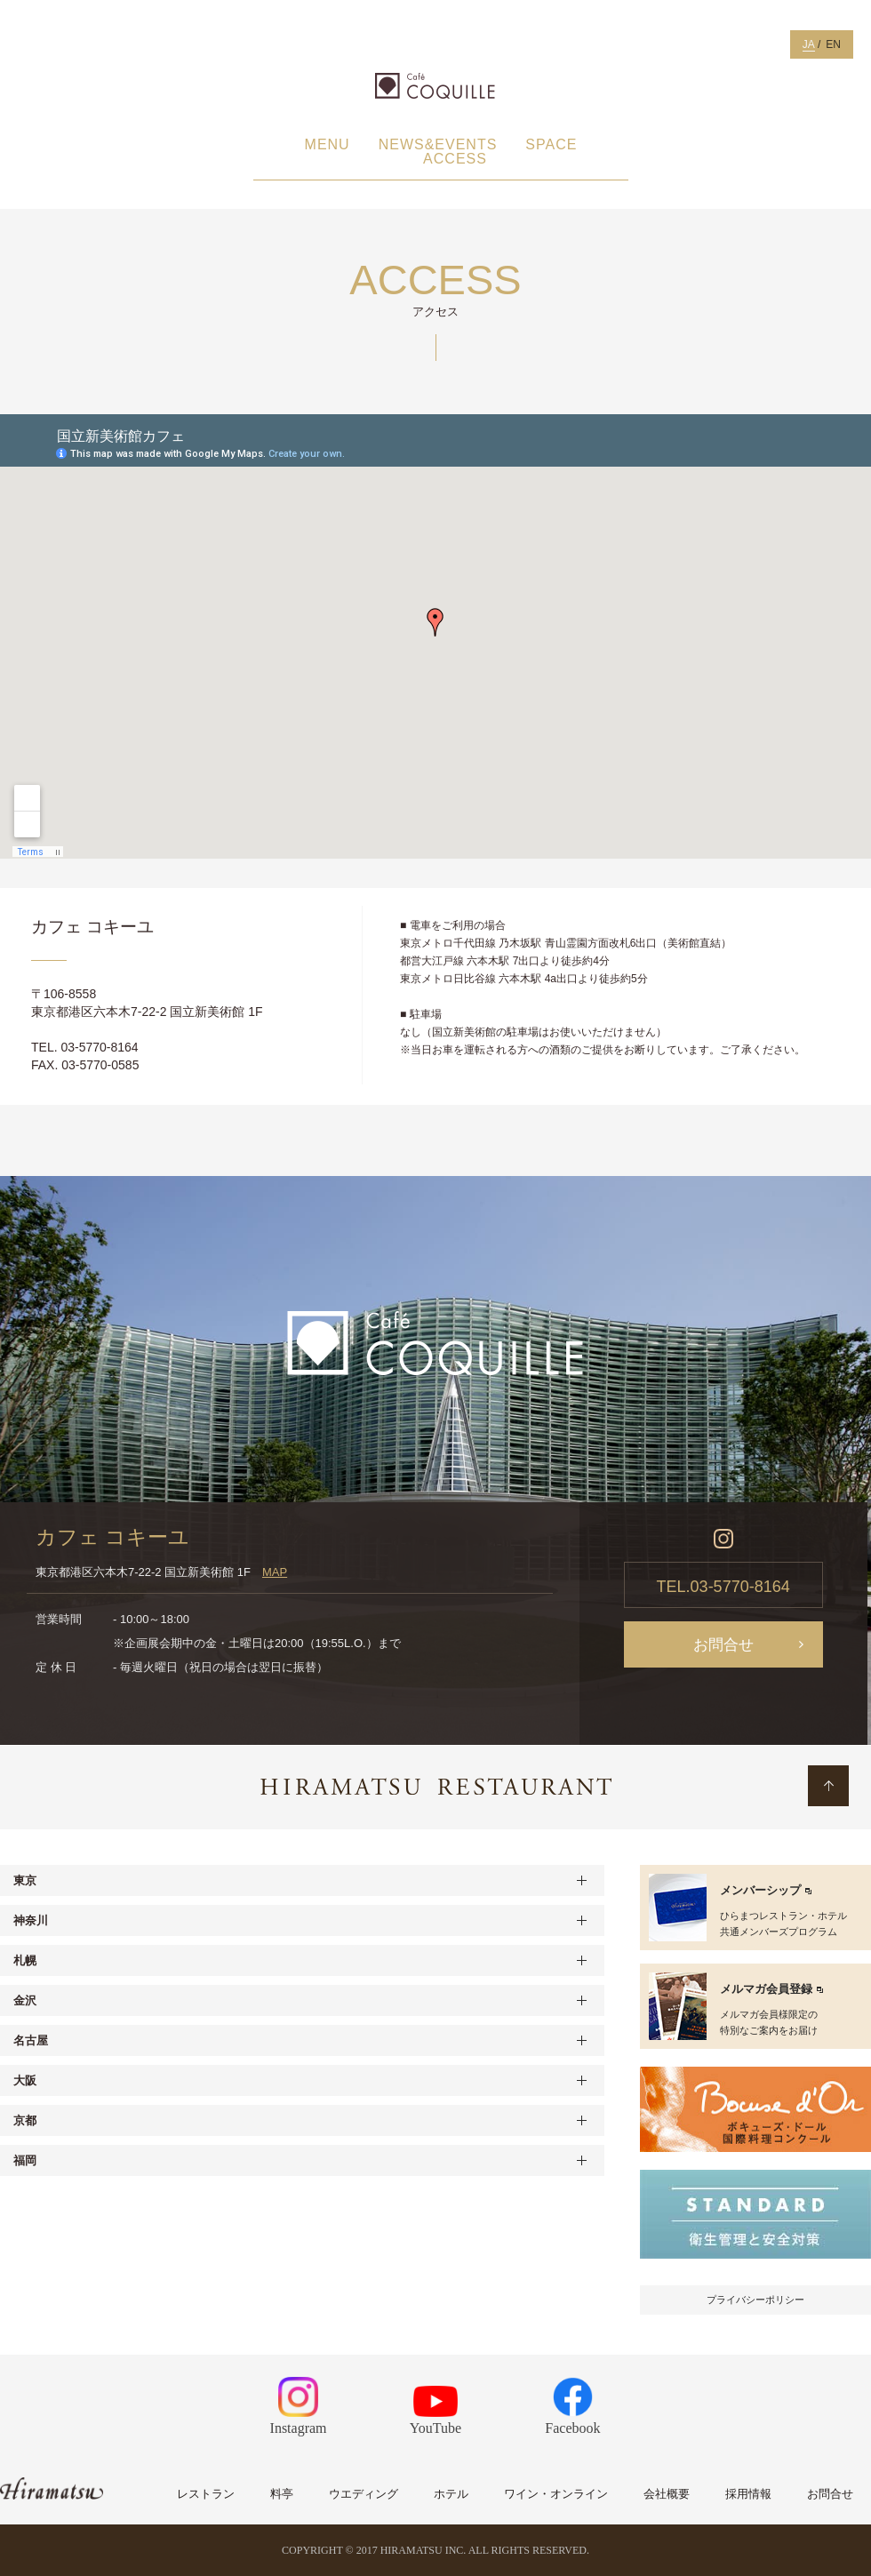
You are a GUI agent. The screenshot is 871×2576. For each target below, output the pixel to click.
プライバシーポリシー (755, 2299)
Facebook (572, 2406)
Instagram (298, 2406)
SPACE (551, 145)
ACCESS (455, 159)
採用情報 (748, 2493)
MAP (274, 1572)
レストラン (206, 2493)
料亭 (281, 2493)
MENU (327, 145)
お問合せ (723, 1644)
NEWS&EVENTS (438, 145)
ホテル (451, 2493)
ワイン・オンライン (556, 2493)
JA (809, 44)
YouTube (435, 2411)
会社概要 (666, 2493)
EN (833, 44)
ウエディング (363, 2493)
